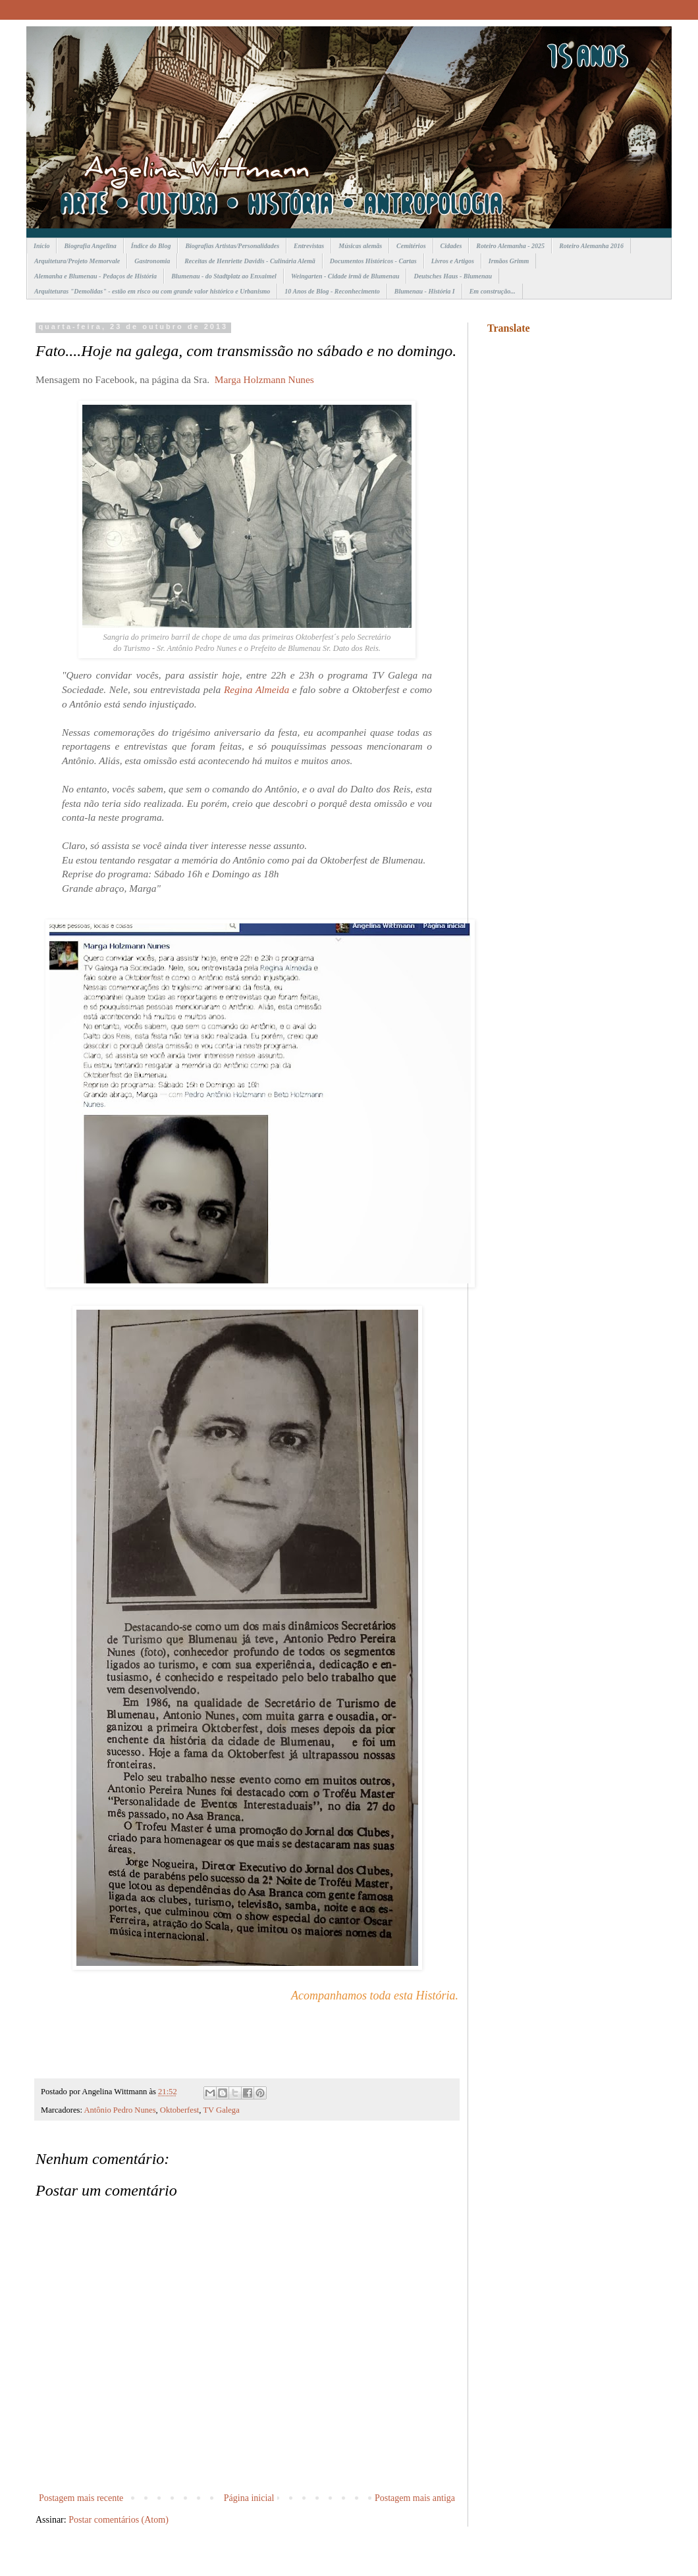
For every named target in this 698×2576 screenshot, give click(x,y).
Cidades (451, 245)
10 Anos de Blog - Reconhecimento (331, 291)
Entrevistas (309, 245)
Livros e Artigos (452, 261)
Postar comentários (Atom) (118, 2520)
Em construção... (493, 291)
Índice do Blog (151, 245)
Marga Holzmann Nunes (264, 379)
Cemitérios (410, 245)
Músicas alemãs (360, 245)
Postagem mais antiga (415, 2498)
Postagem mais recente (81, 2498)
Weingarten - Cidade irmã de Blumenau (345, 276)
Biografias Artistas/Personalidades (232, 245)
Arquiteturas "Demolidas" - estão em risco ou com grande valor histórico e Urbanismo (152, 291)
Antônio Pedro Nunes (119, 2110)
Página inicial (249, 2498)
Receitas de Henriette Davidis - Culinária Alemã (249, 261)
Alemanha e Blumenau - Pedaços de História (95, 276)
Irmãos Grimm (509, 261)
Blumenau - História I (424, 291)
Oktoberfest (179, 2110)
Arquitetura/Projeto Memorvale (77, 261)
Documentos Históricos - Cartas (373, 261)
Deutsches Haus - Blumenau (453, 276)
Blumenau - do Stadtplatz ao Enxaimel (224, 276)
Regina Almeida (256, 689)
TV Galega (221, 2110)
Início (41, 245)
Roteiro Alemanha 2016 (591, 245)
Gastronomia (152, 261)
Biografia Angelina (90, 245)
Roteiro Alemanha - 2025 (510, 245)
